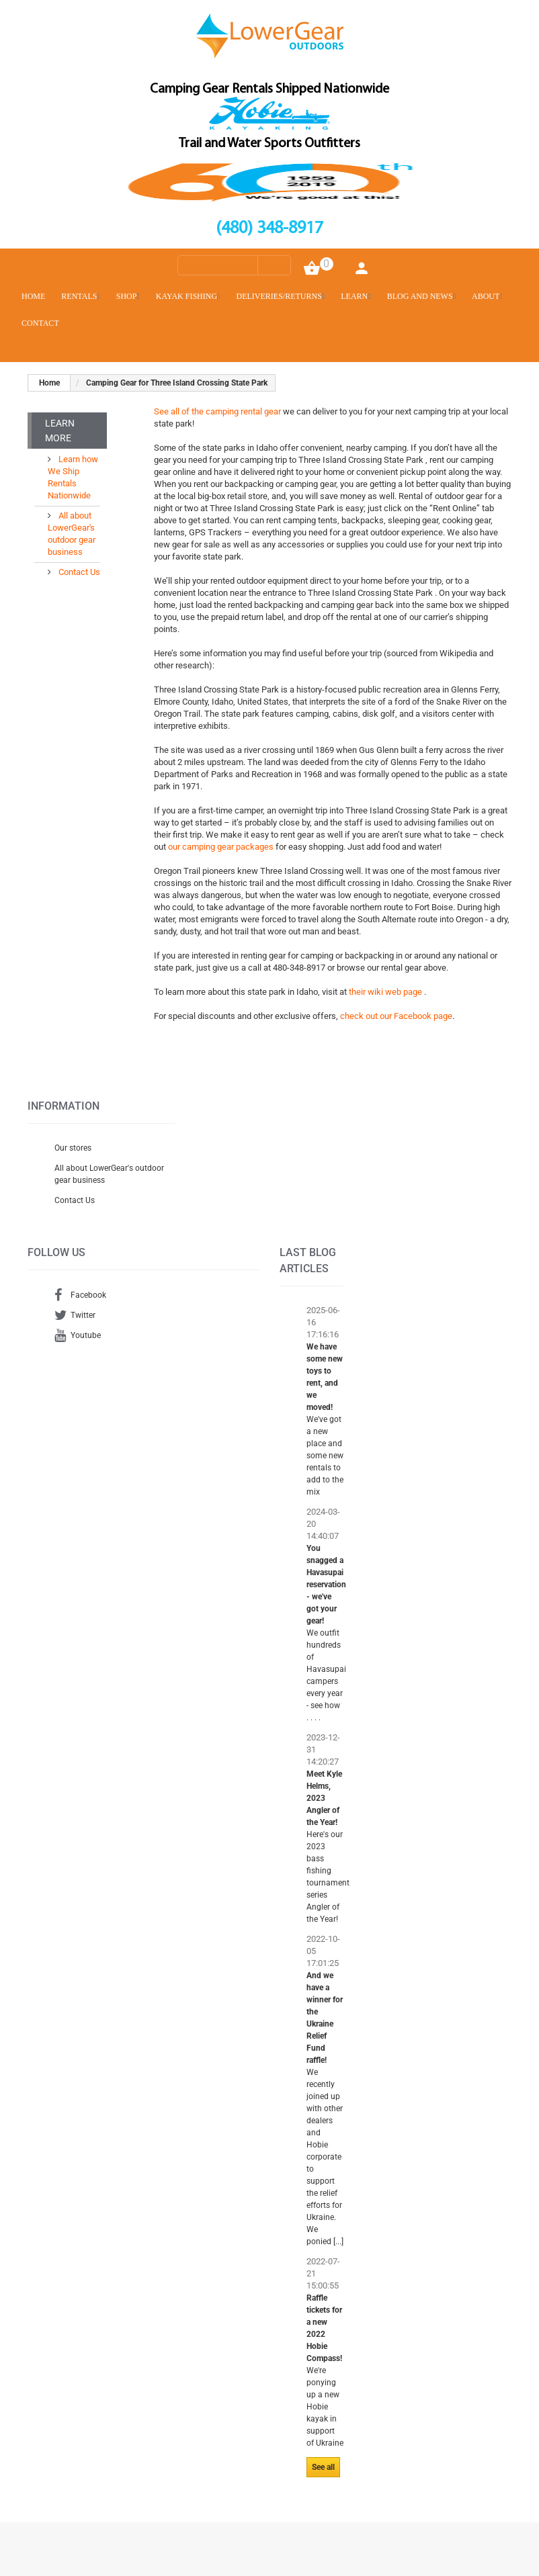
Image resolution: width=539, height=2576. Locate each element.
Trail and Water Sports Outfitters (269, 143)
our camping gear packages (222, 847)
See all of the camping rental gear (217, 411)
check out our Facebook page (396, 1016)
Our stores (72, 1148)
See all (323, 2467)
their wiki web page (386, 992)
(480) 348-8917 (269, 229)
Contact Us (78, 572)
